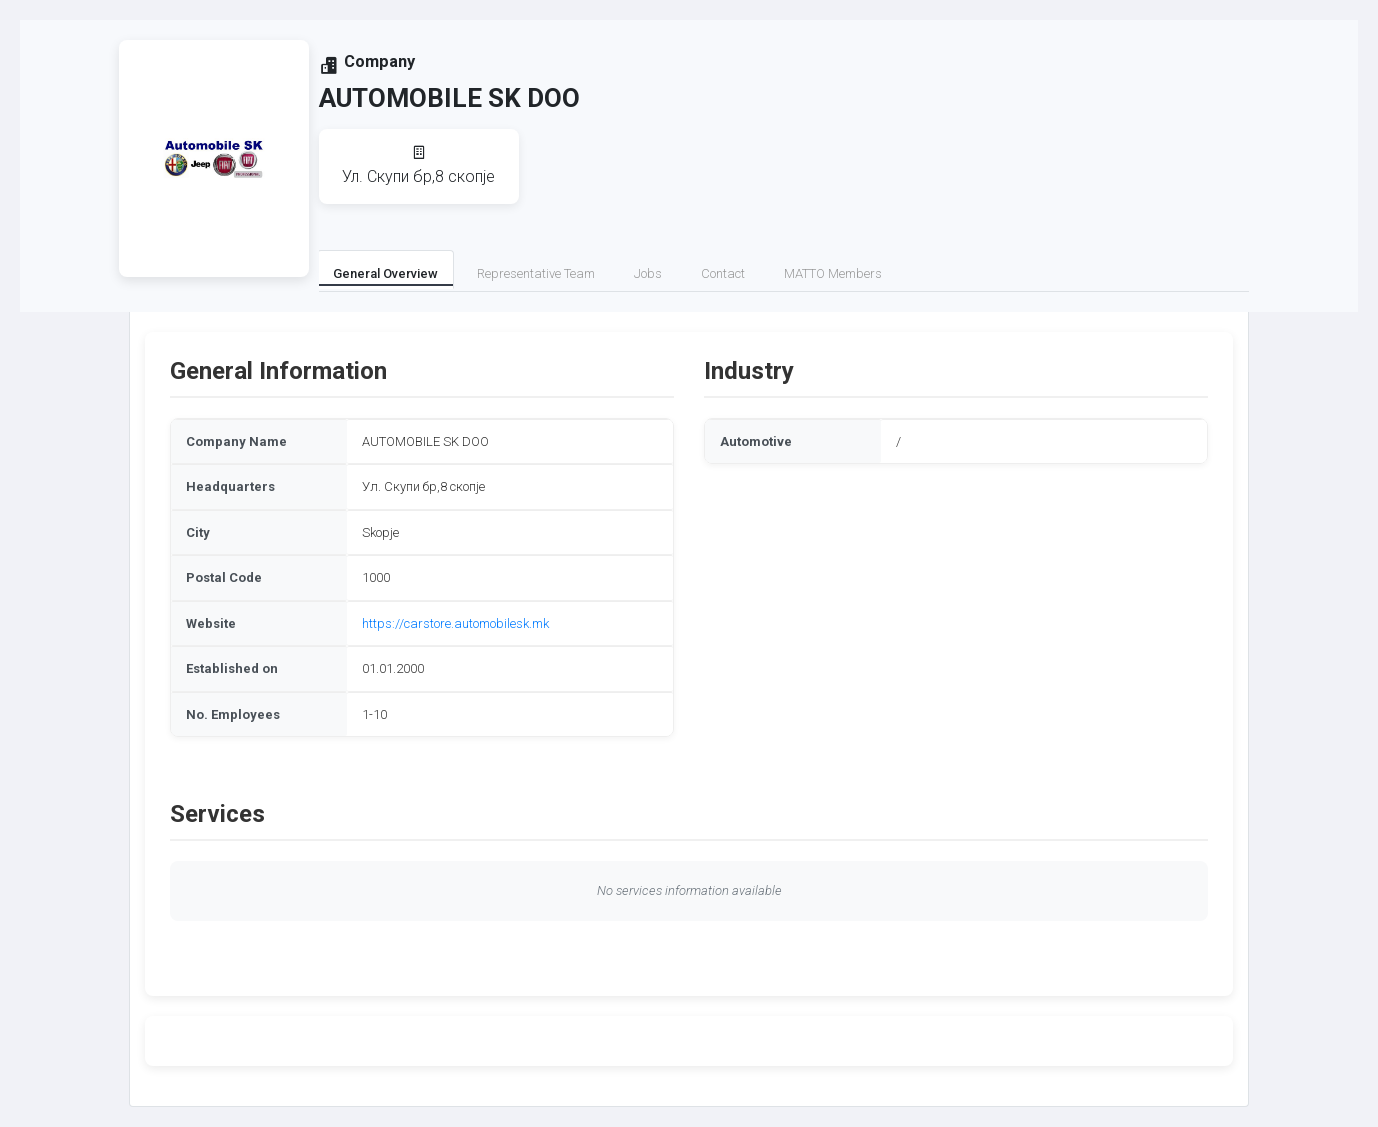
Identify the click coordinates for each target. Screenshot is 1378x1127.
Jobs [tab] (648, 273)
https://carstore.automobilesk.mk (455, 623)
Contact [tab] (723, 273)
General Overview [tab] (385, 273)
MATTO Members (833, 273)
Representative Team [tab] (536, 273)
